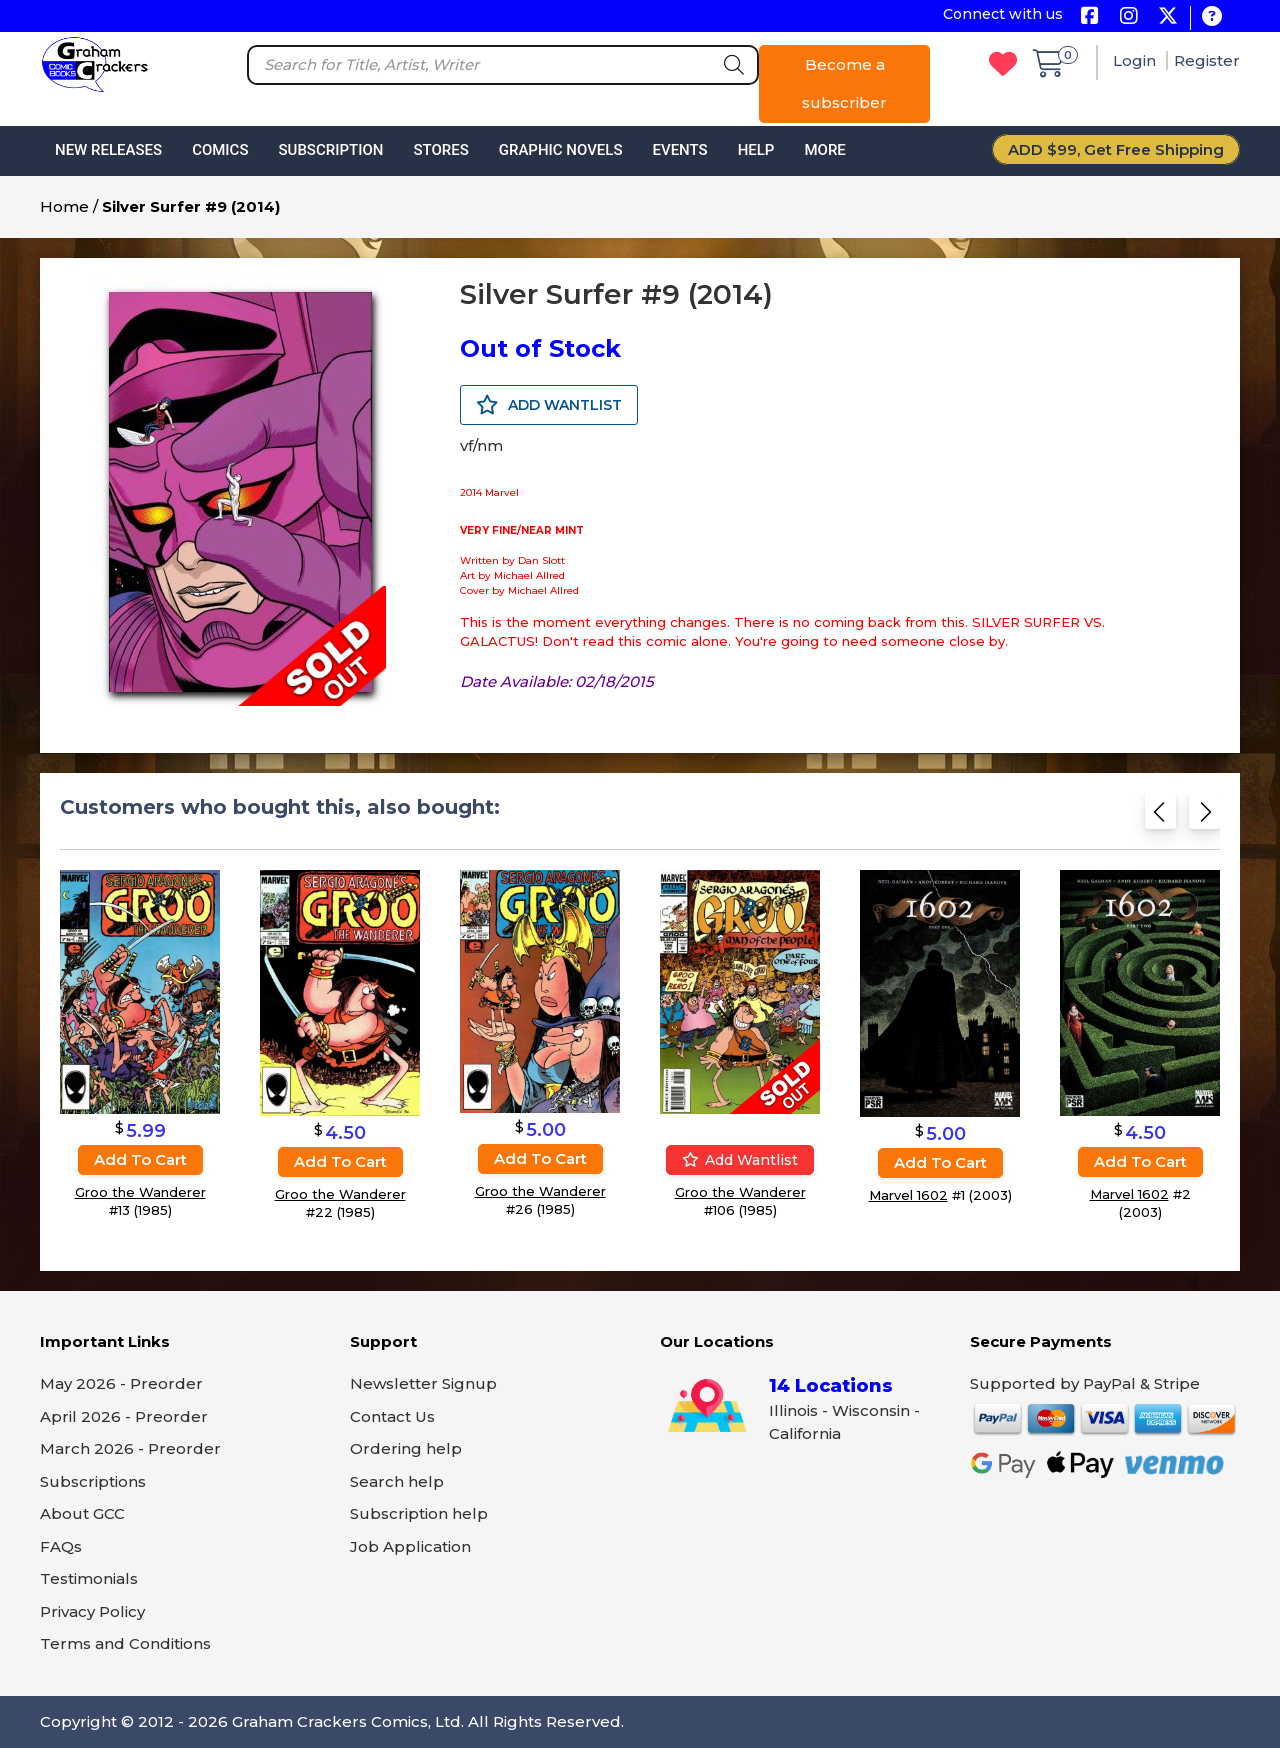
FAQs (61, 1546)
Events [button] (679, 150)
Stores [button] (440, 150)
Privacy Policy (92, 1611)
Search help (397, 1481)
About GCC (82, 1513)
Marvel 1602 (908, 1196)
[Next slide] (1204, 817)
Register (1207, 60)
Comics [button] (220, 150)
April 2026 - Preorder (124, 1416)
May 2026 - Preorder (121, 1383)
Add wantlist (740, 1160)
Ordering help (406, 1448)
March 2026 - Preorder (130, 1448)
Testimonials (89, 1578)
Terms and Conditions (125, 1643)
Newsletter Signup (423, 1383)
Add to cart (140, 1159)
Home (64, 206)
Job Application (410, 1546)
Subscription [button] (331, 150)
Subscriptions (93, 1481)
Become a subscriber (844, 83)
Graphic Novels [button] (561, 150)
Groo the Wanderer (140, 1192)
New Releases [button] (108, 150)
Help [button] (756, 150)
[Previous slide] (1160, 817)
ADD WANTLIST (549, 405)
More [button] (824, 150)
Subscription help (419, 1513)
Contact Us (392, 1416)
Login (1136, 60)
